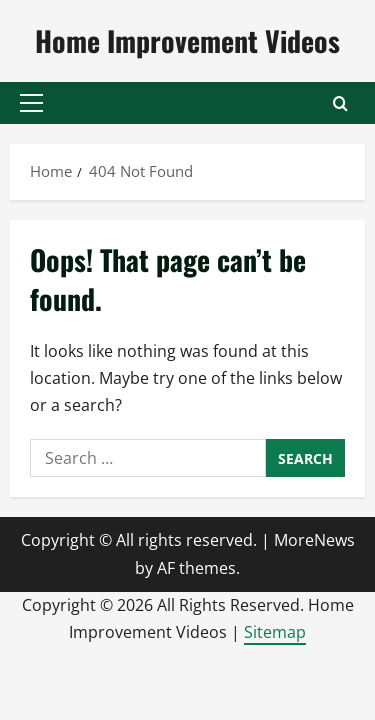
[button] (31, 103)
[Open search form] (340, 103)
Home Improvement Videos (187, 40)
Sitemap (275, 632)
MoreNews (314, 540)
